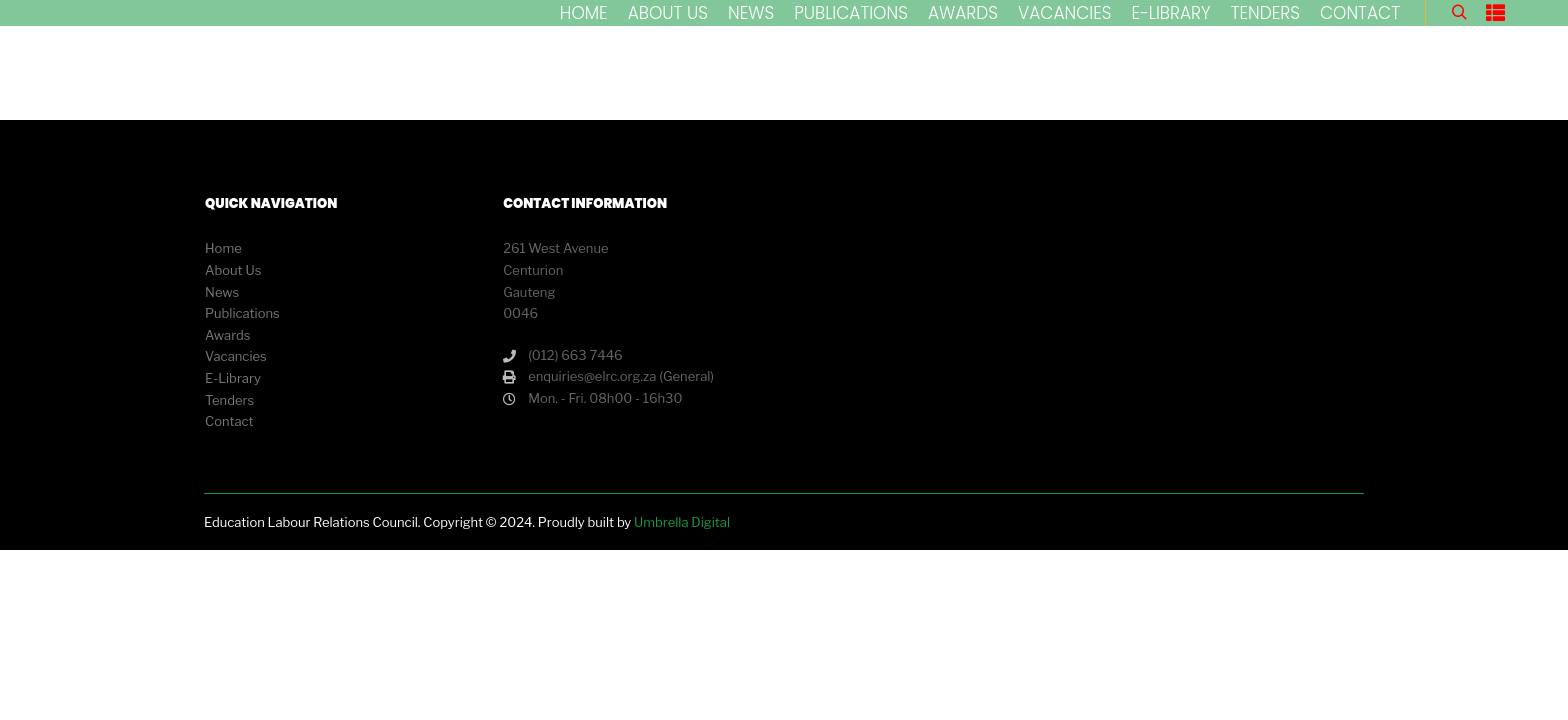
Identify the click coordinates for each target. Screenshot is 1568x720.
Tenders (229, 400)
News (222, 292)
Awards (227, 335)
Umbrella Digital (682, 522)
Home (223, 248)
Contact (229, 421)
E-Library (233, 378)
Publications (242, 313)
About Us (233, 270)
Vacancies (236, 356)
